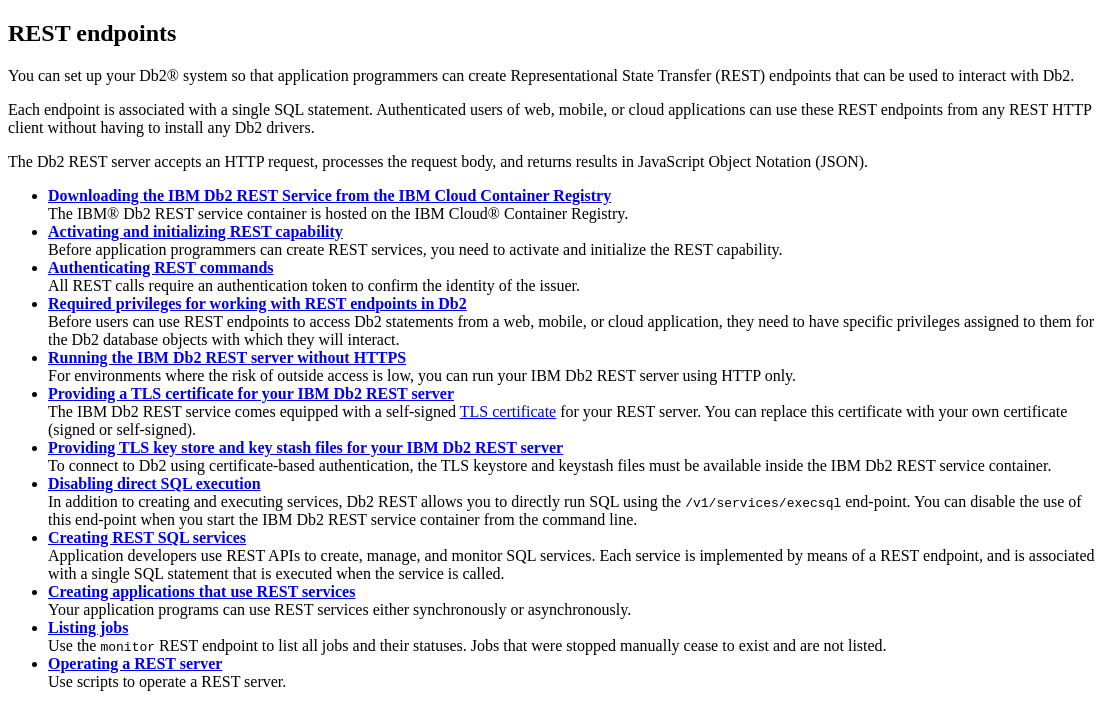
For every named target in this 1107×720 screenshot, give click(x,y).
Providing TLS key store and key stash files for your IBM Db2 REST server (305, 447)
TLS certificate (508, 411)
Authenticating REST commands (161, 267)
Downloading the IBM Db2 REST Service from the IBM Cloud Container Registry (329, 195)
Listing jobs (88, 627)
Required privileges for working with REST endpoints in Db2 (257, 303)
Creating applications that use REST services (201, 591)
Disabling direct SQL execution (154, 483)
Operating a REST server (135, 663)
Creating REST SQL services (147, 537)
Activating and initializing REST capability (195, 231)
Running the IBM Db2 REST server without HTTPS (227, 357)
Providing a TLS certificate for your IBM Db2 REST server (251, 393)
